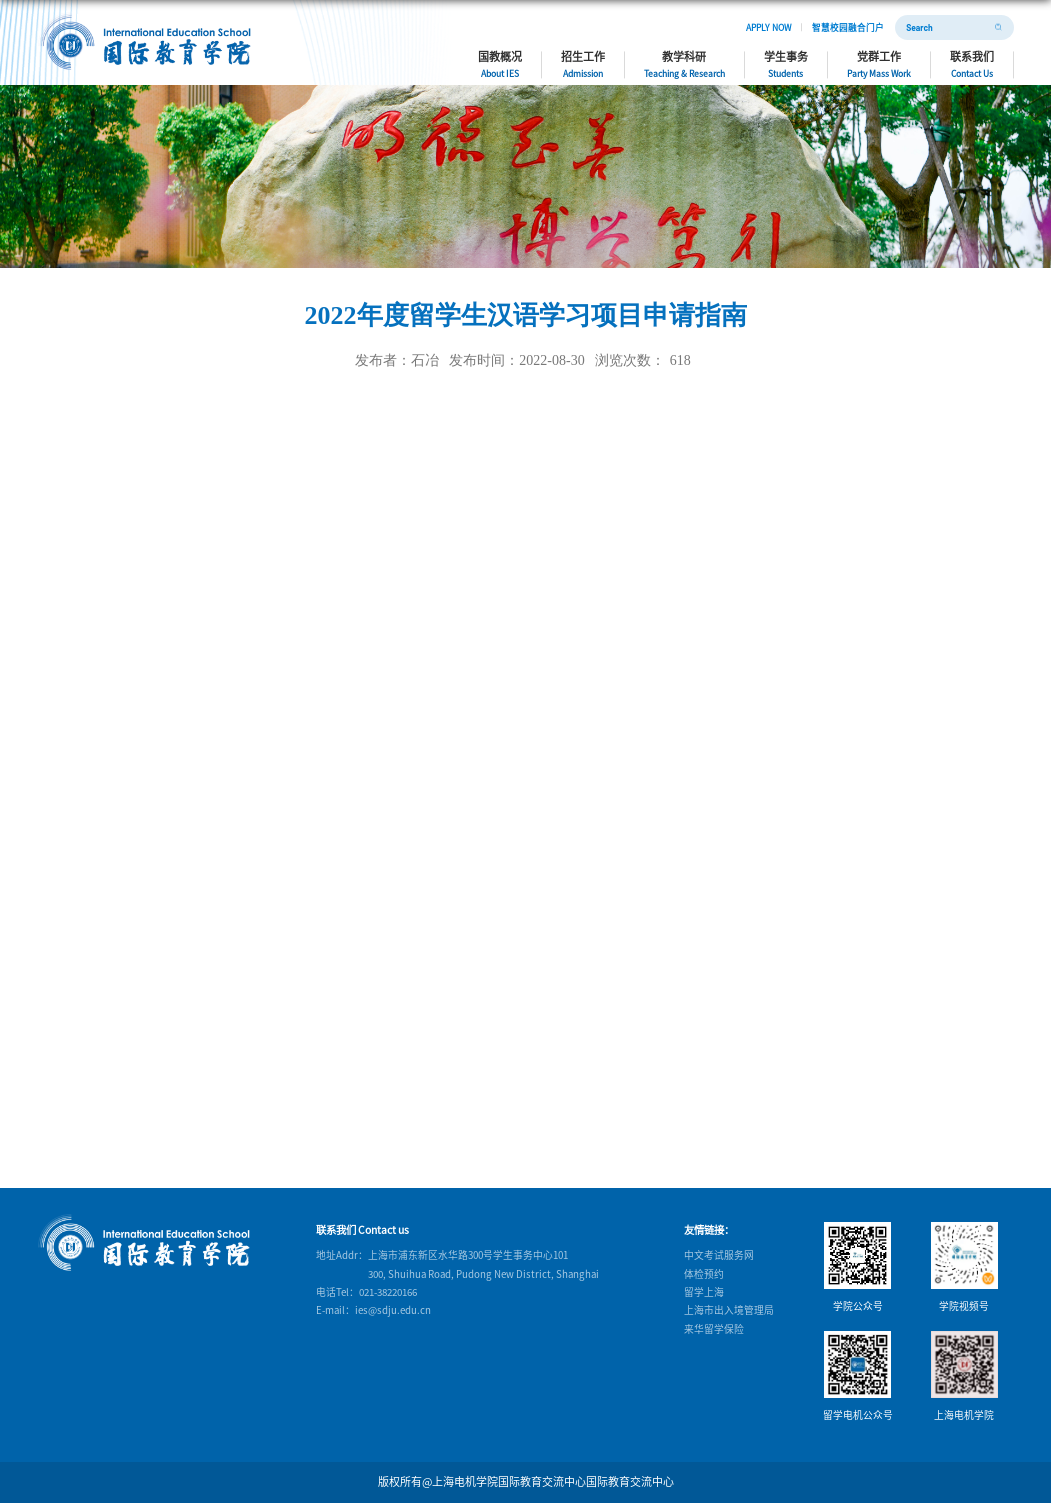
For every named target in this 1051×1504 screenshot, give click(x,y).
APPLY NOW (768, 27)
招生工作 (583, 64)
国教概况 (500, 64)
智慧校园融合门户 (848, 27)
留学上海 (704, 1292)
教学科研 (684, 64)
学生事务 (786, 64)
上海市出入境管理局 (729, 1310)
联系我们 (972, 64)
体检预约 (704, 1274)
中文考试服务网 (719, 1255)
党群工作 (879, 64)
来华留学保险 (714, 1329)
